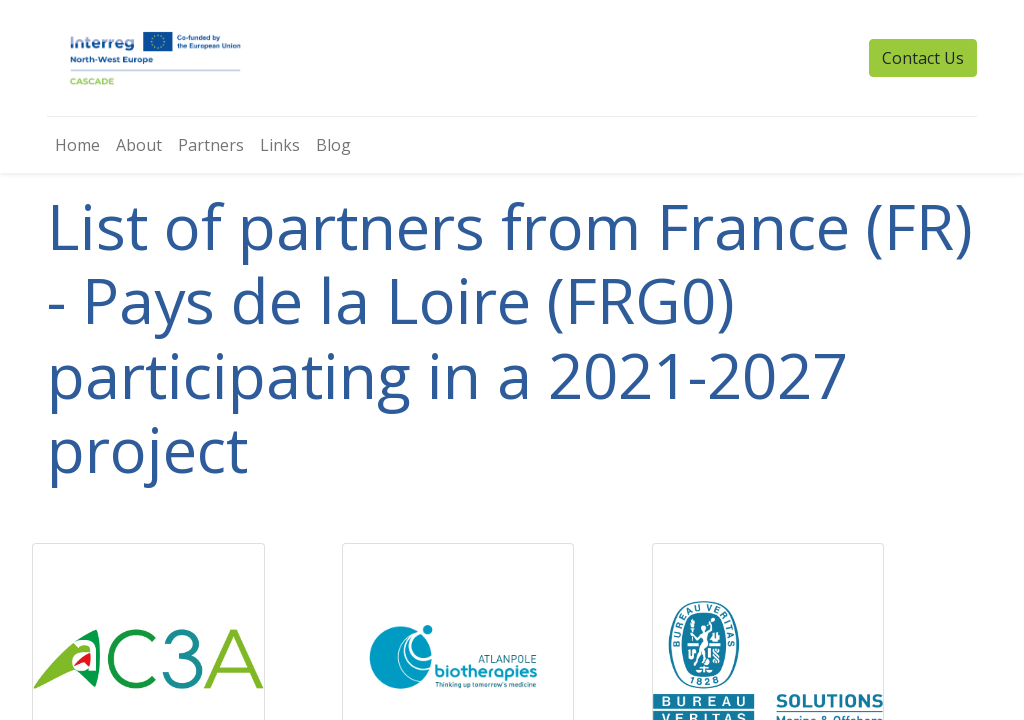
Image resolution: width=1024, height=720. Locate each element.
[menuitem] (77, 145)
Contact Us (923, 58)
